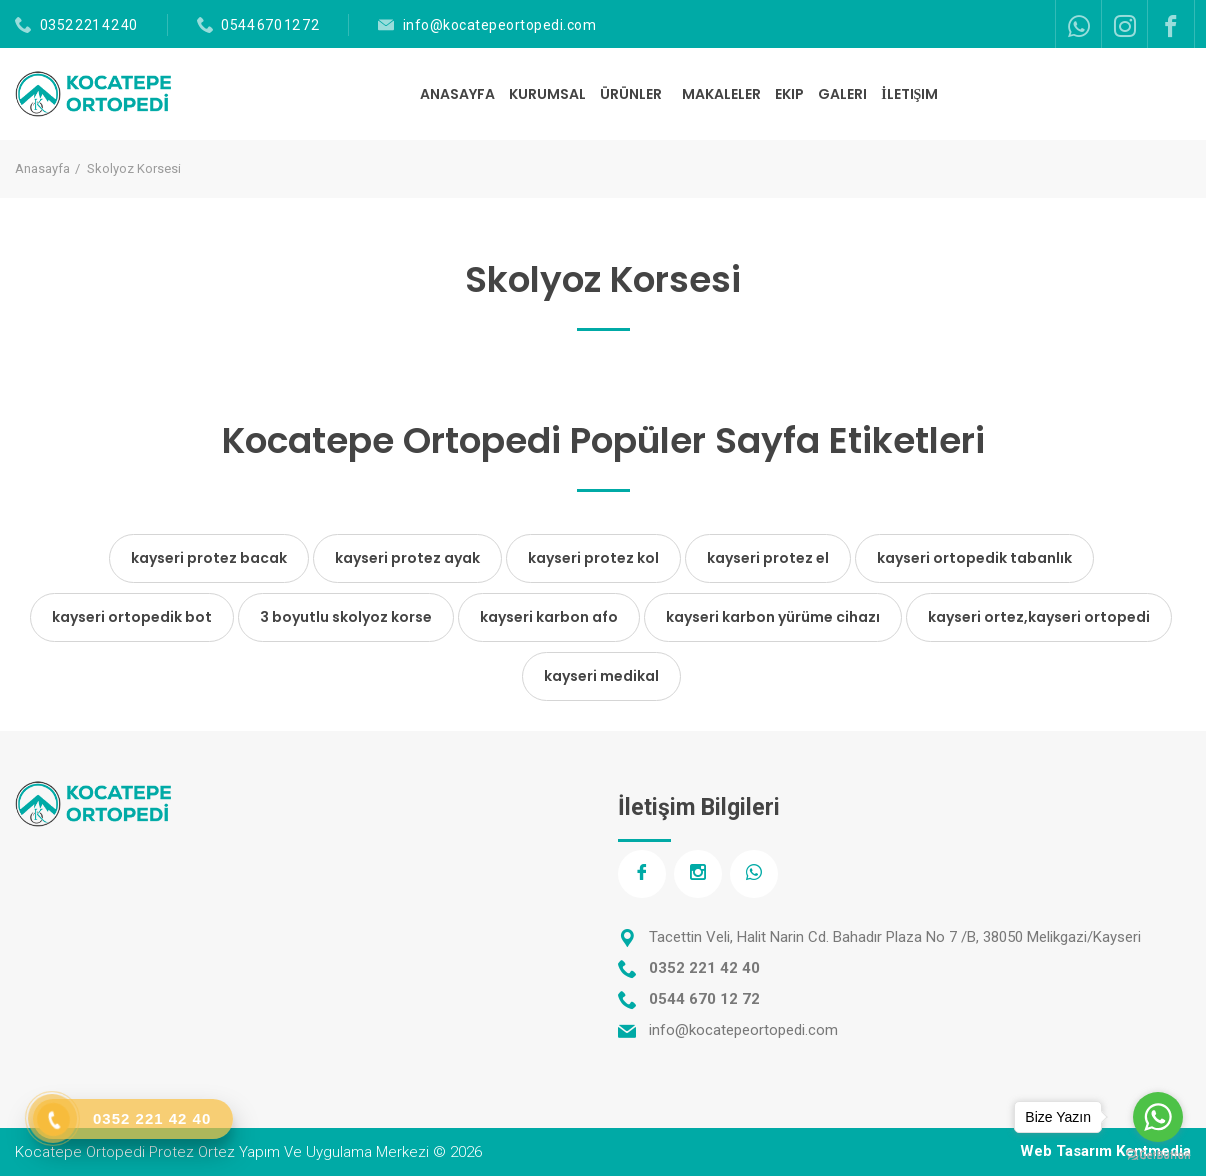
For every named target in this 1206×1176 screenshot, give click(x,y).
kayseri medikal (601, 676)
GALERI (842, 94)
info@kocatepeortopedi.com (500, 25)
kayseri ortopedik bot (132, 617)
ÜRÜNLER (632, 94)
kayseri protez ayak (407, 558)
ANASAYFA (457, 94)
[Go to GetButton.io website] (1158, 1155)
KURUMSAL (547, 94)
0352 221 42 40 (89, 25)
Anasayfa (42, 168)
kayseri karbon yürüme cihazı (773, 617)
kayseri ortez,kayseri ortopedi (1039, 617)
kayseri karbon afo (549, 617)
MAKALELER (721, 94)
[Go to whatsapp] (1158, 1117)
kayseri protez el (768, 558)
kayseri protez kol (593, 558)
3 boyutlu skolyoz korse (346, 617)
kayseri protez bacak (209, 558)
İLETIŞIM (909, 94)
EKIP (789, 94)
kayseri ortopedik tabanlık (974, 558)
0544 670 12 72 (270, 25)
